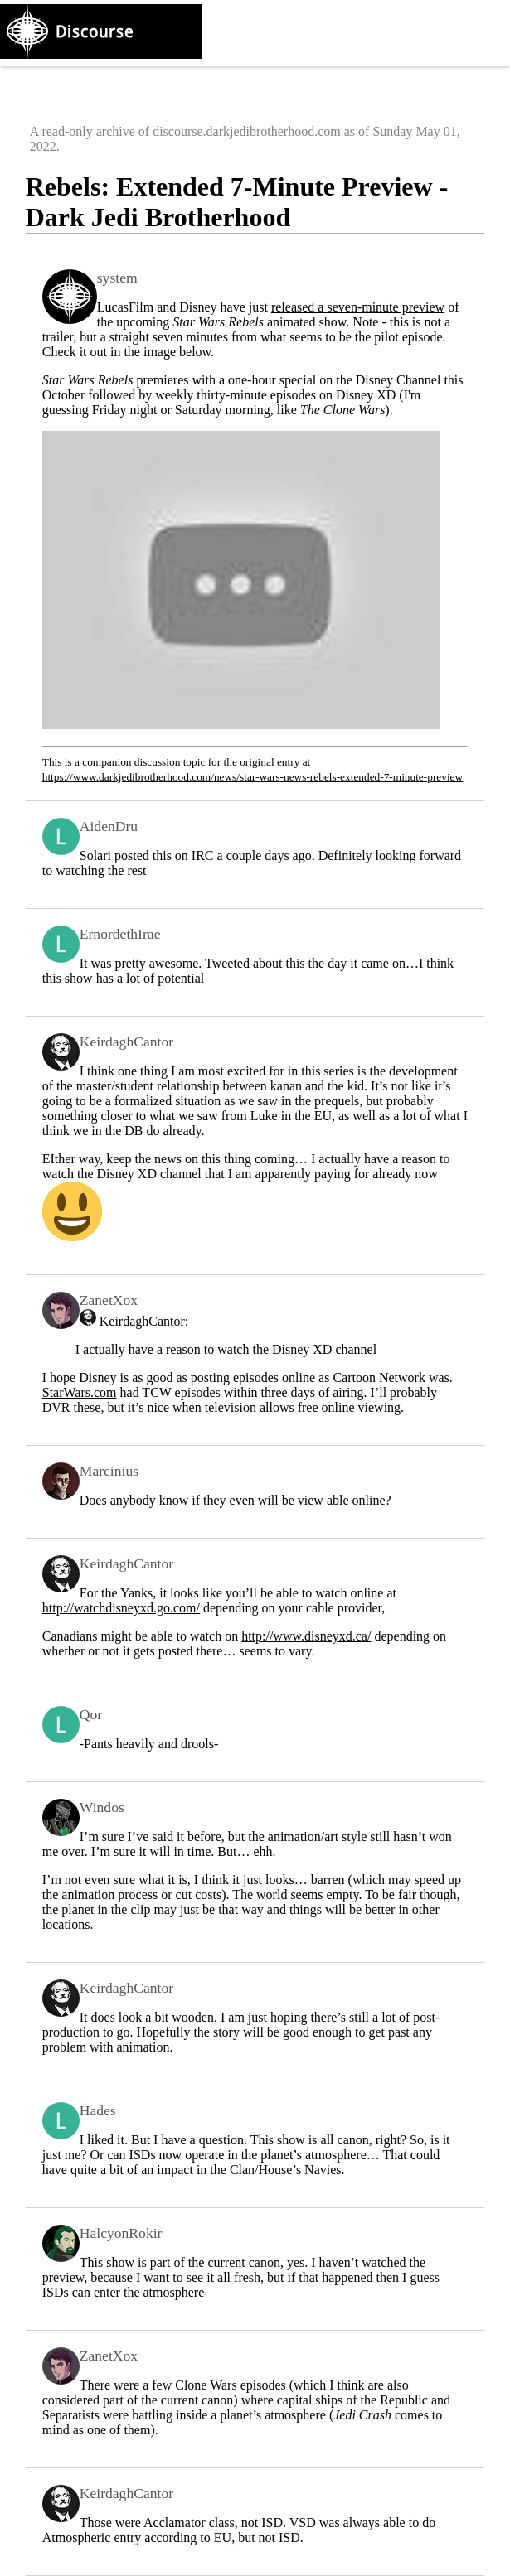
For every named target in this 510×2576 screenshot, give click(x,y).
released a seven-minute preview (357, 307)
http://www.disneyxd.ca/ (306, 1636)
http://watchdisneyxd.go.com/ (121, 1608)
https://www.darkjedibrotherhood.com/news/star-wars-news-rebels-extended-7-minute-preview (252, 777)
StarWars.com (79, 1392)
